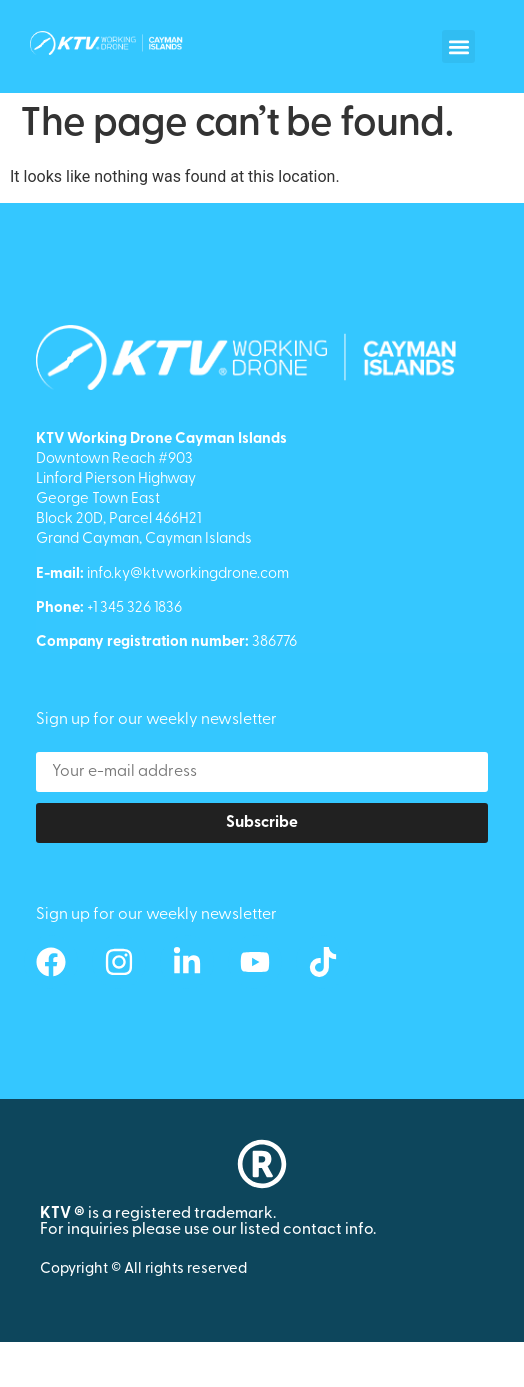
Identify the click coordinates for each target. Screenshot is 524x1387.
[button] (458, 46)
